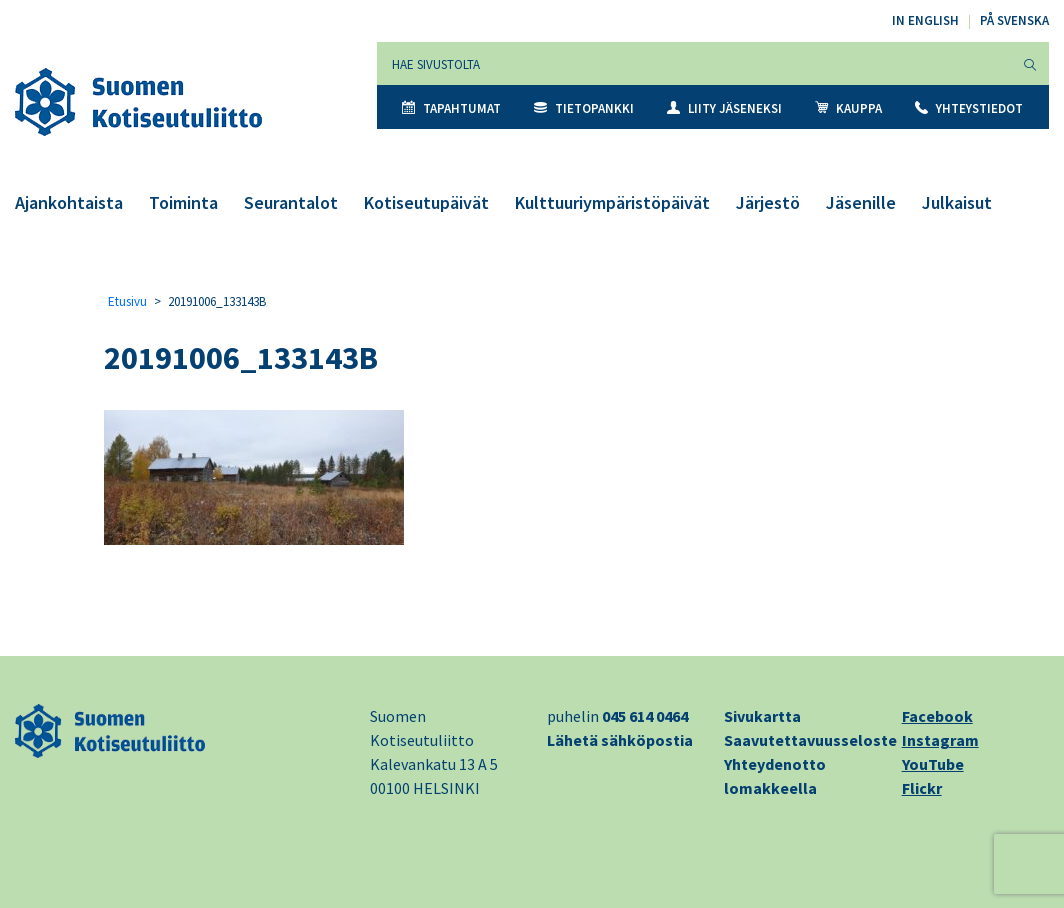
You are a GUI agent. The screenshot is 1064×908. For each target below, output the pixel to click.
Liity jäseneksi (724, 108)
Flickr (922, 788)
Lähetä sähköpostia (620, 740)
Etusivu (127, 301)
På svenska (1014, 20)
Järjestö (768, 202)
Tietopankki (584, 108)
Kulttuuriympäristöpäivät (612, 202)
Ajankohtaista (69, 202)
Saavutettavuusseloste (810, 740)
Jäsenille (861, 202)
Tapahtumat (451, 108)
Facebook (937, 716)
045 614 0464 (645, 716)
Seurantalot (291, 202)
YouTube (933, 764)
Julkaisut (957, 202)
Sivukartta (762, 716)
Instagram (940, 740)
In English (925, 20)
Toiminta (183, 202)
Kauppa (848, 108)
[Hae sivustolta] (694, 63)
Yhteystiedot (969, 108)
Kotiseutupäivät (426, 202)
